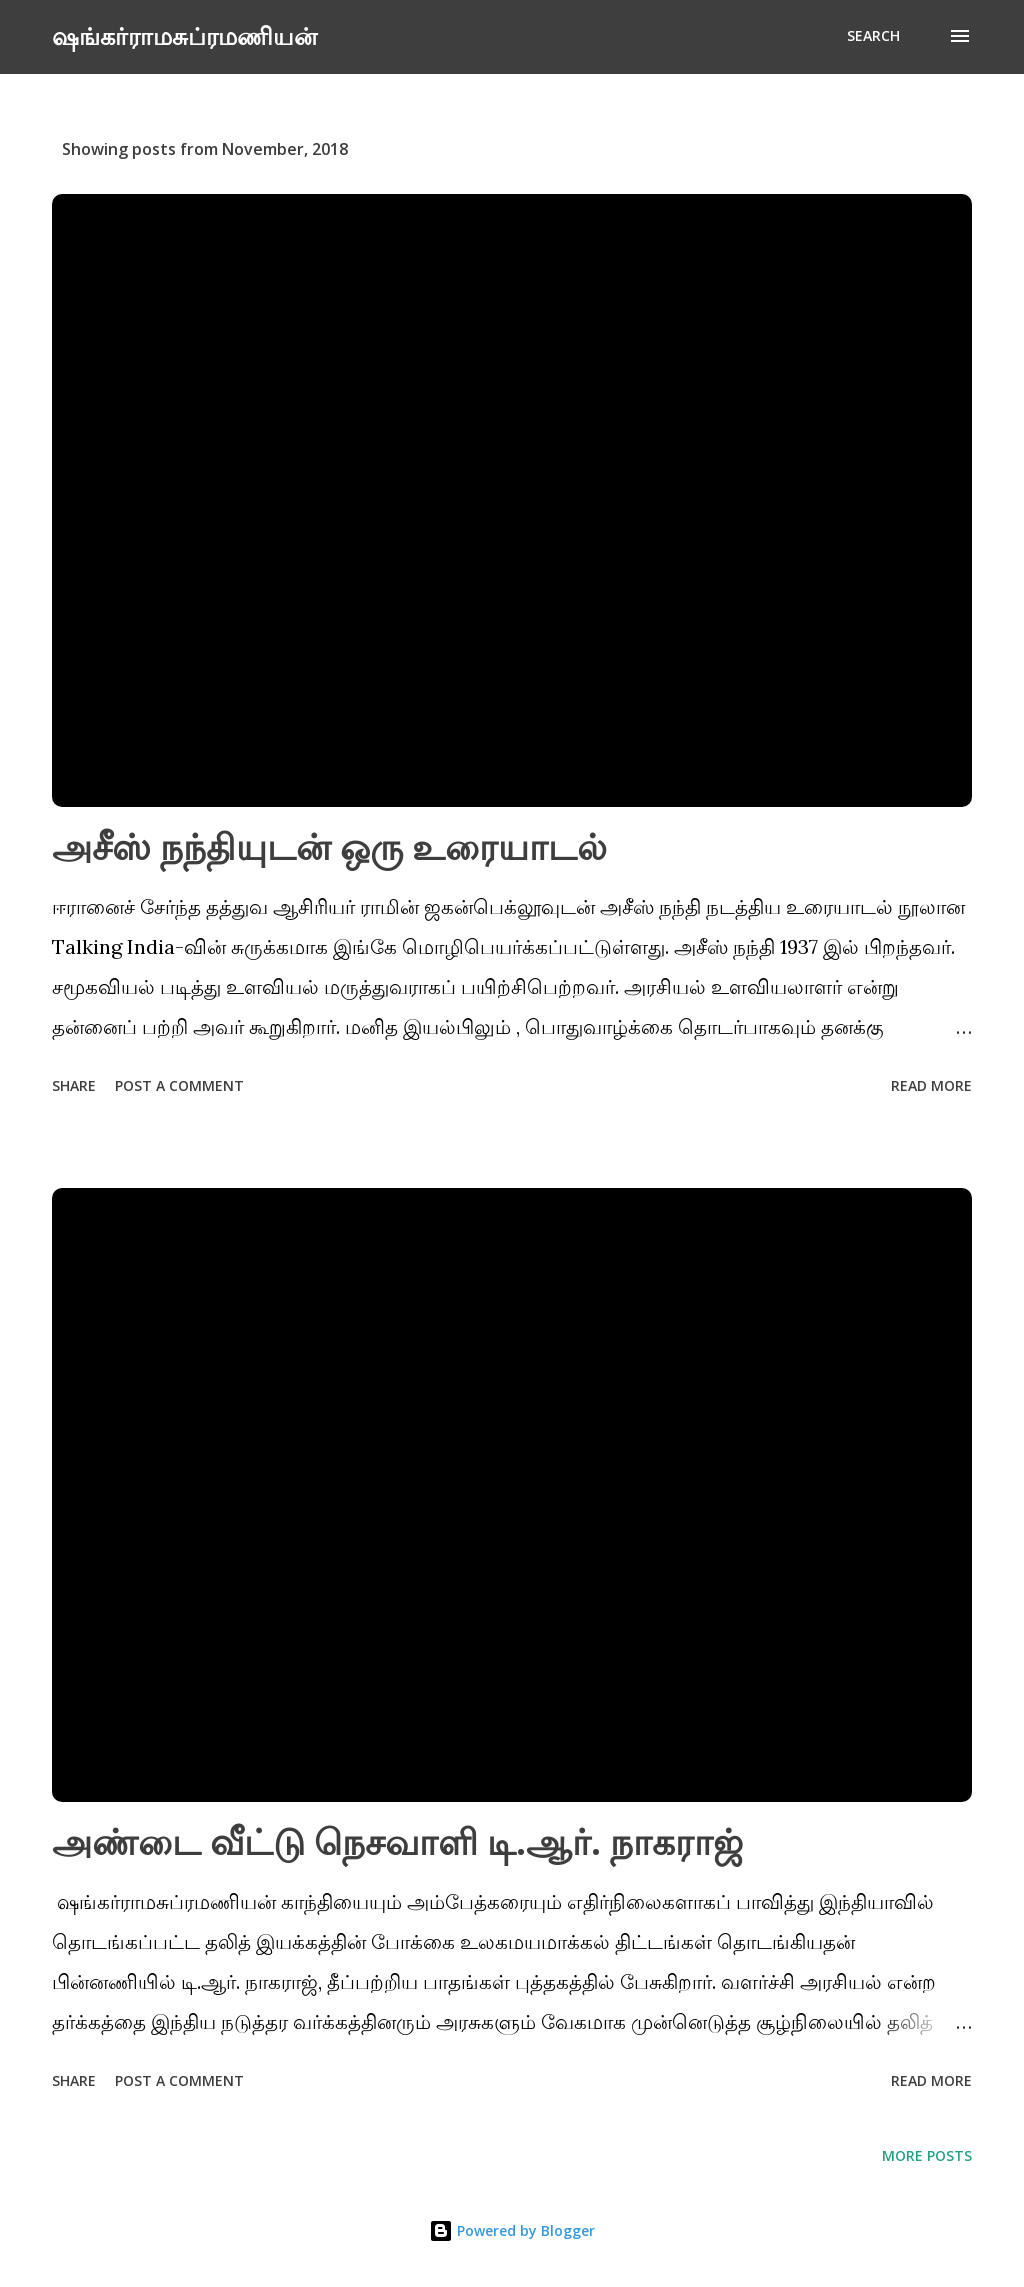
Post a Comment (179, 1085)
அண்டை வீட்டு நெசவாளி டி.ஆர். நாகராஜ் (397, 1841)
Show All (922, 149)
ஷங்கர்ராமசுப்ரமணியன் (184, 35)
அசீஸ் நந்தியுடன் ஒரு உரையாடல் (329, 846)
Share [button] (74, 1085)
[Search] (873, 36)
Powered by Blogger (512, 2230)
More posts (927, 2155)
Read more (931, 1085)
